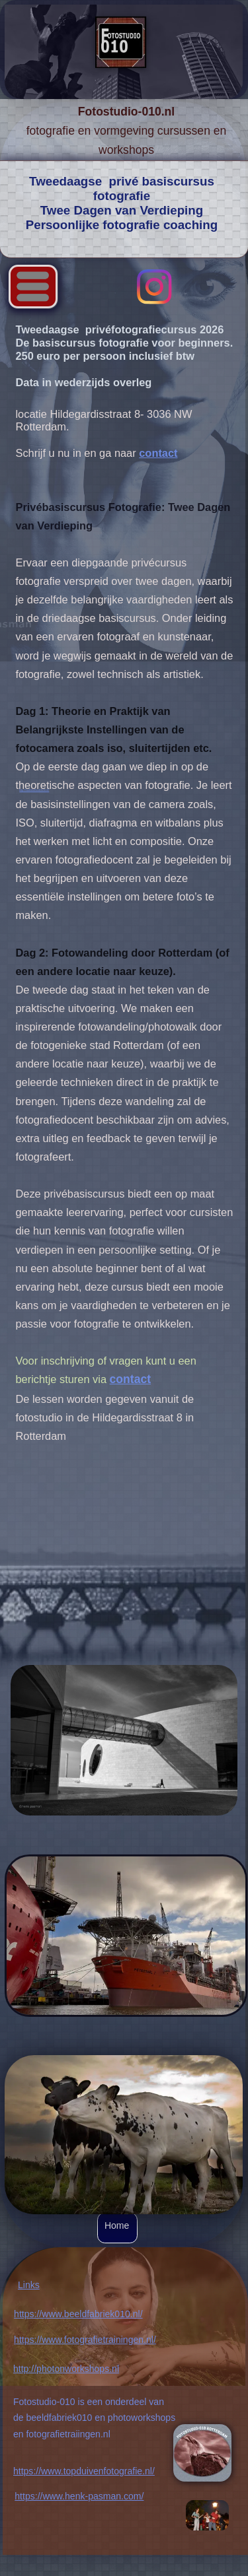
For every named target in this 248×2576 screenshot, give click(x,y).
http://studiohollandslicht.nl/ (34, 790)
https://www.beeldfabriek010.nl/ (78, 2314)
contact (158, 453)
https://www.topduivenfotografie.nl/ (84, 2471)
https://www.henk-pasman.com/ (79, 2496)
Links (29, 2285)
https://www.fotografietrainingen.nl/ (85, 2339)
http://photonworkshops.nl (66, 2368)
